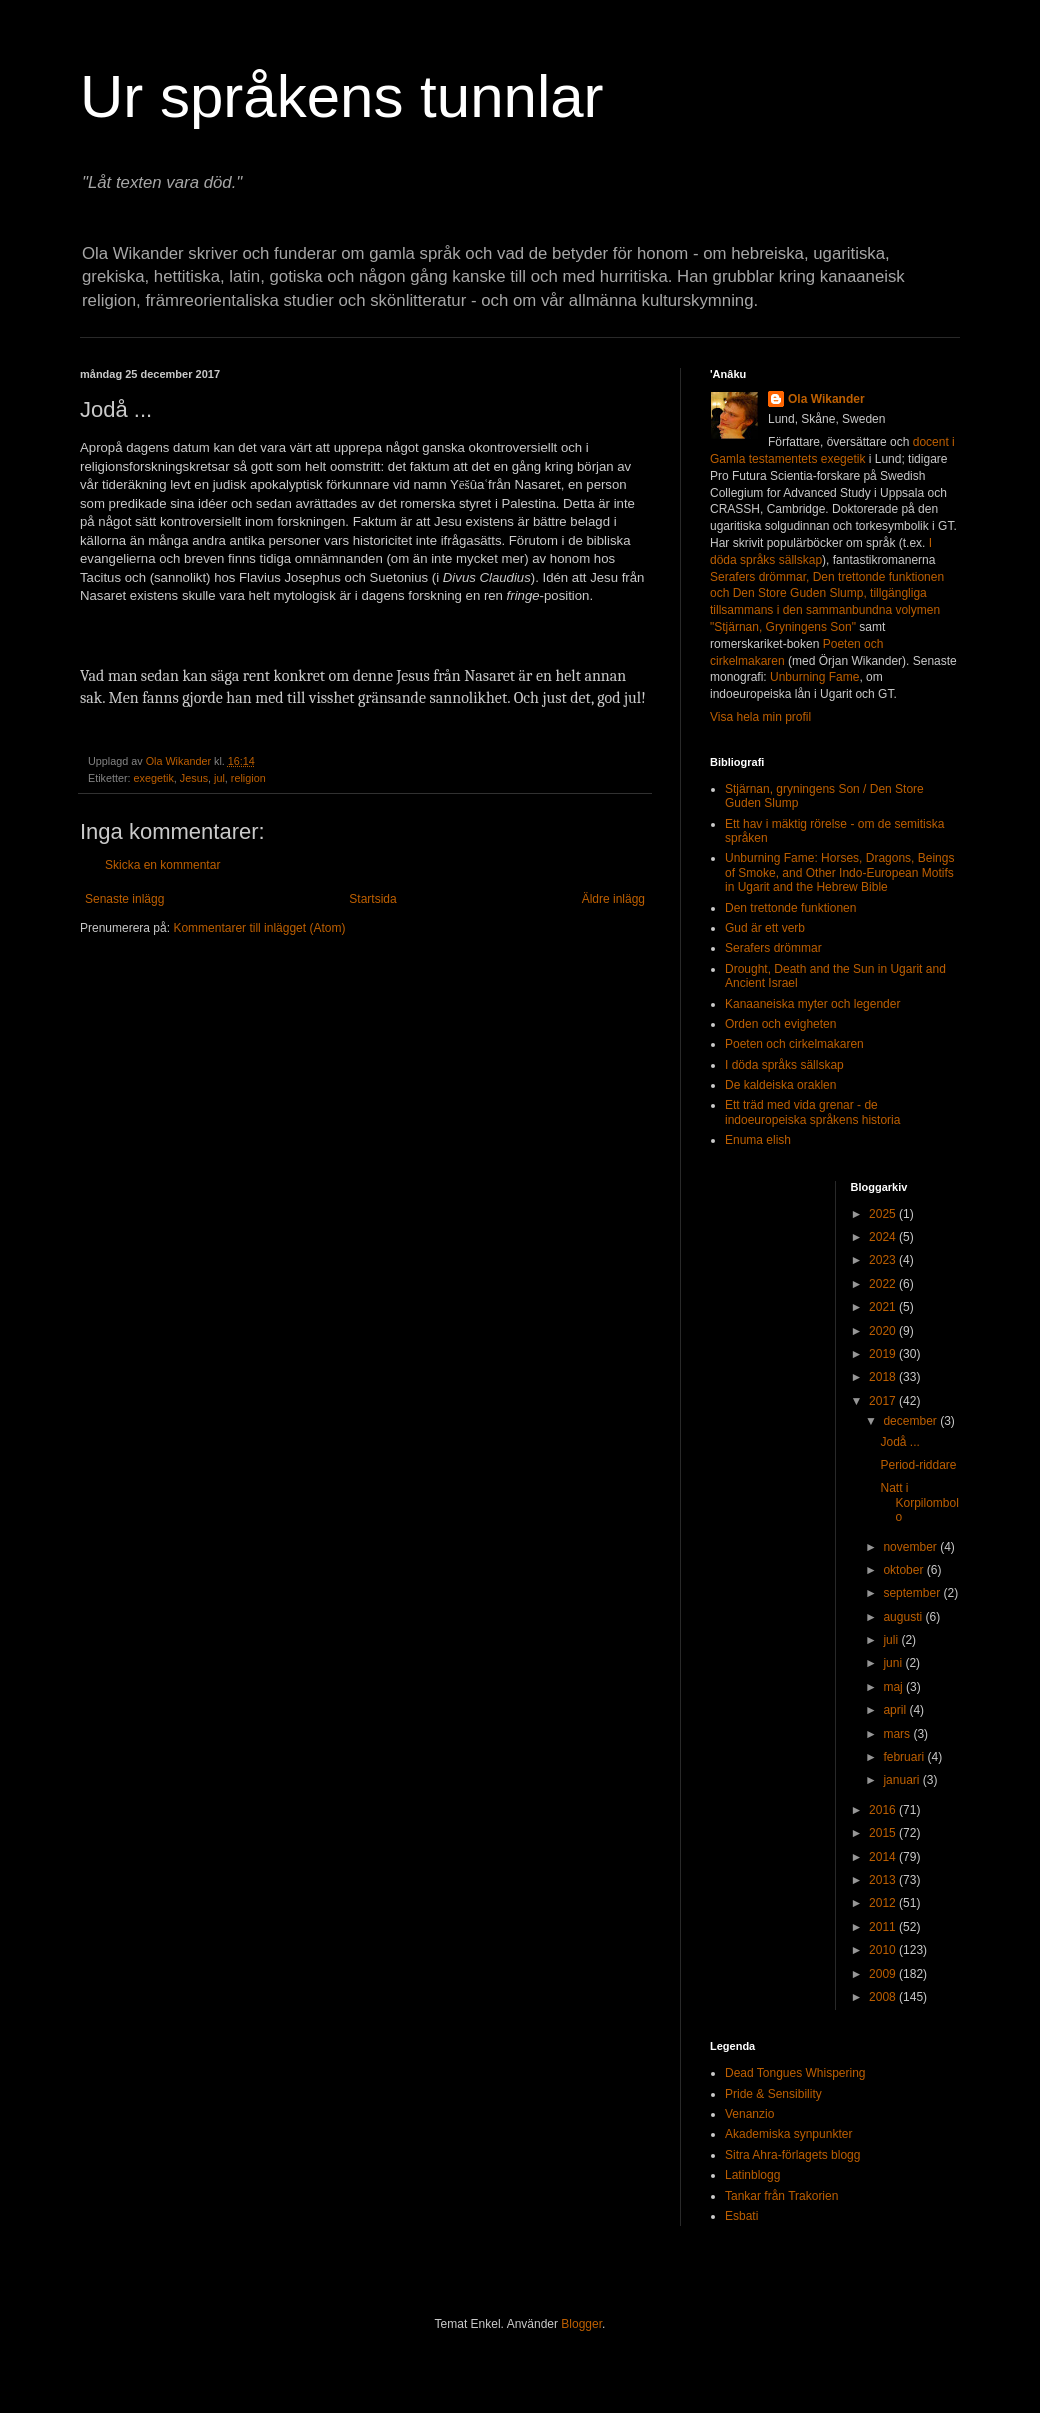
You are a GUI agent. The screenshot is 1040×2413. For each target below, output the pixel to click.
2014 (884, 1857)
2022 (884, 1284)
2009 (884, 1974)
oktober (904, 1570)
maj (894, 1687)
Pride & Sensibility (773, 2094)
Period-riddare (918, 1465)
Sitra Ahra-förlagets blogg (792, 2155)
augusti (904, 1617)
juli (892, 1640)
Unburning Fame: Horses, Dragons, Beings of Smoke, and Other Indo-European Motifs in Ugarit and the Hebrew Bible (839, 872)
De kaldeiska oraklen (780, 1085)
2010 (884, 1950)
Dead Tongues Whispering (795, 2073)
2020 (884, 1331)
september (913, 1593)
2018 (884, 1377)
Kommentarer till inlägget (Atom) (259, 928)
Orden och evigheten (780, 1024)
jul (219, 778)
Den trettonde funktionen (790, 908)
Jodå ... (899, 1442)
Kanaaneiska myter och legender (812, 1004)
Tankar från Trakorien (781, 2196)
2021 (884, 1307)
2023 (884, 1260)
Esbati (741, 2216)
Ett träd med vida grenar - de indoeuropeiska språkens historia (812, 1112)
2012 (884, 1903)
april (896, 1710)
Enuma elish (758, 1140)
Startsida (372, 899)
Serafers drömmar (773, 948)
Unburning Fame (814, 677)
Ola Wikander (826, 399)
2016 (884, 1810)
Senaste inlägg (124, 899)
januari (902, 1780)
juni (894, 1663)
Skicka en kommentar (162, 865)
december (911, 1421)
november (911, 1547)
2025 (884, 1214)
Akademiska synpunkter (788, 2134)
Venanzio (749, 2114)
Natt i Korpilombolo (919, 1502)
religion (248, 778)
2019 (884, 1354)
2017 (884, 1401)
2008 (884, 1997)
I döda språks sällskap (784, 1065)
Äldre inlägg (613, 899)
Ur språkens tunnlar (342, 96)
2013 (884, 1880)
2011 (884, 1927)
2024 (884, 1237)
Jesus (194, 778)
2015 (884, 1833)
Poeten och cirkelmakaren (794, 1044)
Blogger (581, 2324)
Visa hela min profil (760, 717)
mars (898, 1734)
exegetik (154, 778)
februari (905, 1757)
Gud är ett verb (765, 928)
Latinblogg (752, 2175)
